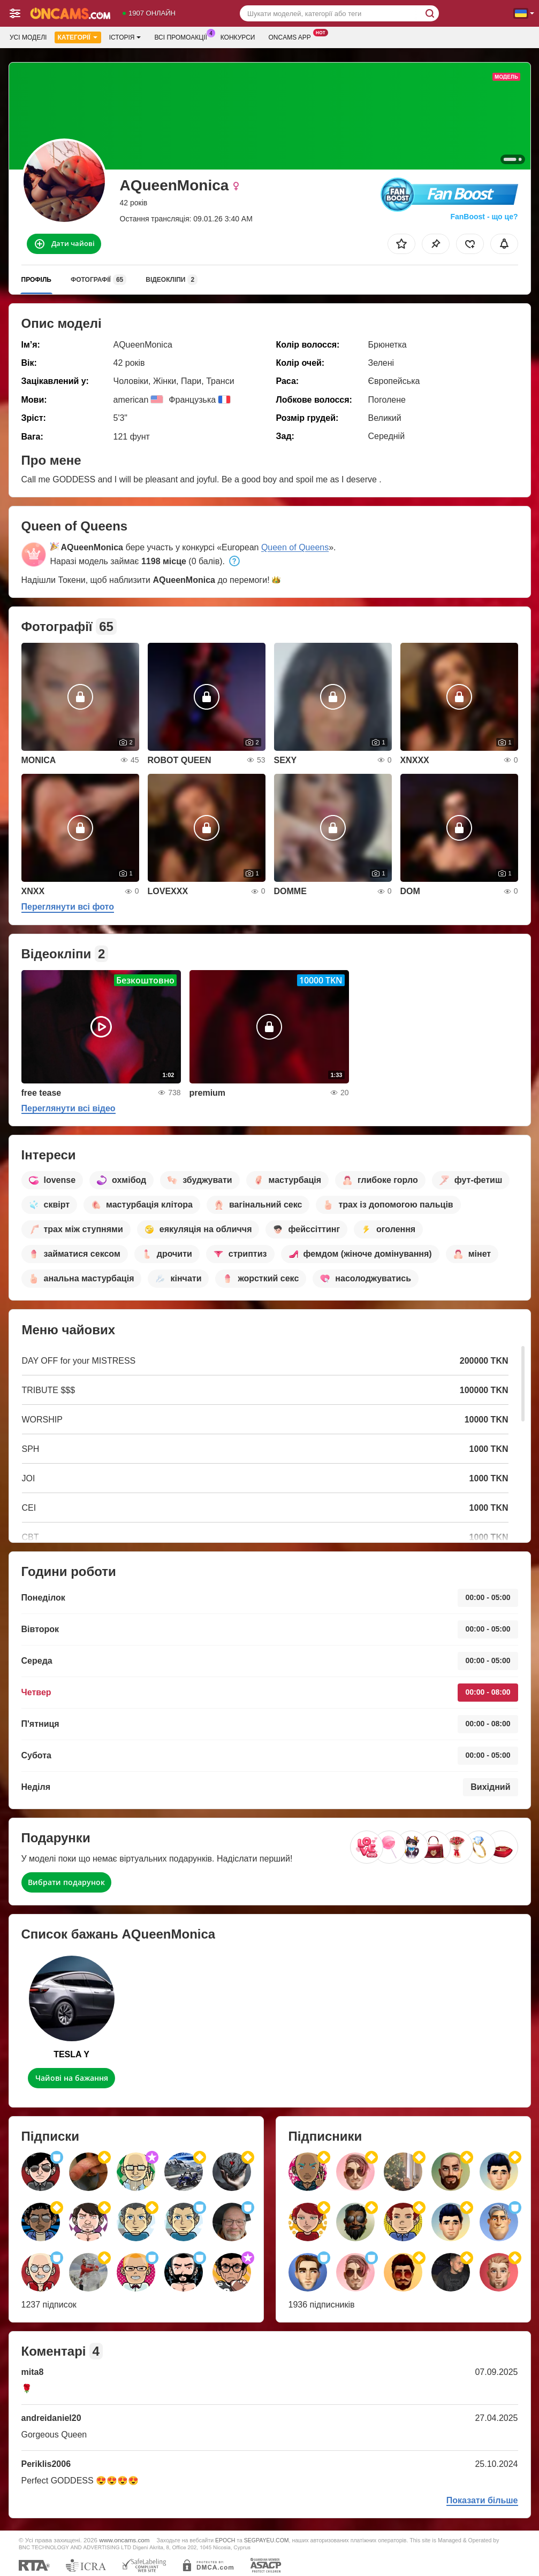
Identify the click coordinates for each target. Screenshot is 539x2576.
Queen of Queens (295, 547)
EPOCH (225, 2540)
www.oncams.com (124, 2539)
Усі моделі (28, 37)
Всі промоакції (183, 36)
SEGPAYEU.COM (266, 2540)
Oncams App (292, 36)
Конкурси (238, 37)
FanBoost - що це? (484, 216)
